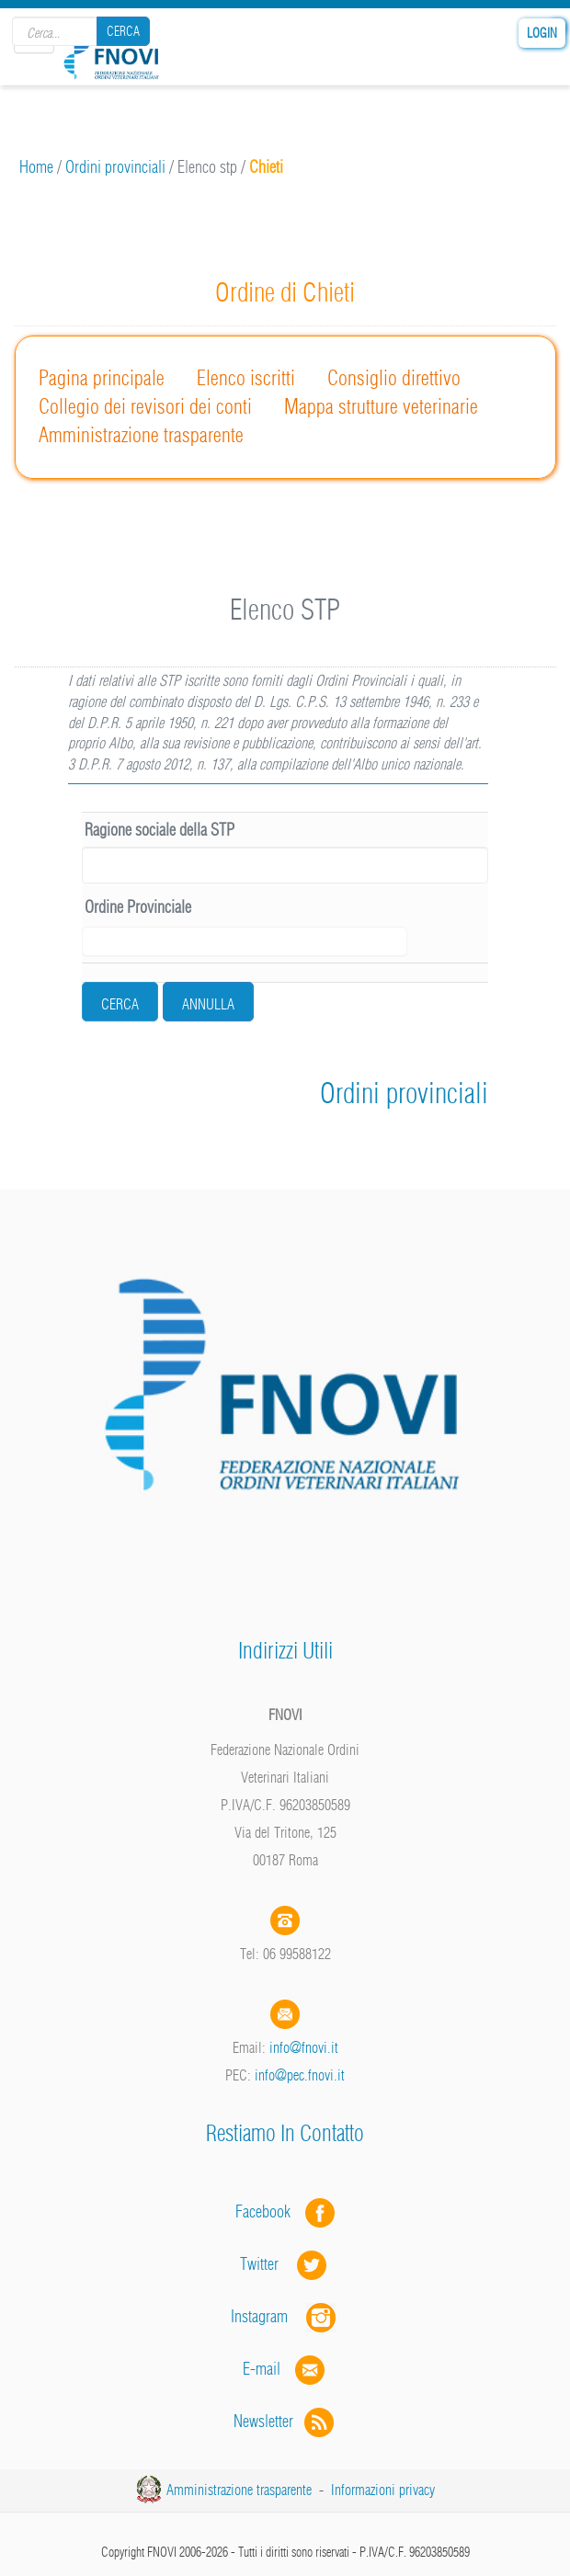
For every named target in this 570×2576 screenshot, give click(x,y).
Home (36, 166)
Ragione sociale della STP (159, 829)
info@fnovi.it (303, 2047)
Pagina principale (102, 378)
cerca (120, 1004)
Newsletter (285, 2421)
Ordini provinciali (115, 166)
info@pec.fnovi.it (300, 2075)
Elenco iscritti (246, 378)
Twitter (285, 2263)
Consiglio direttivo (394, 378)
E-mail (261, 2368)
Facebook (268, 2211)
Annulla (208, 1004)
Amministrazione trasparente (141, 435)
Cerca (123, 31)
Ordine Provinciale (138, 907)
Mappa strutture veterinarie (381, 406)
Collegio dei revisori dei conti (145, 406)
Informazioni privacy (383, 2489)
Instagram (285, 2316)
